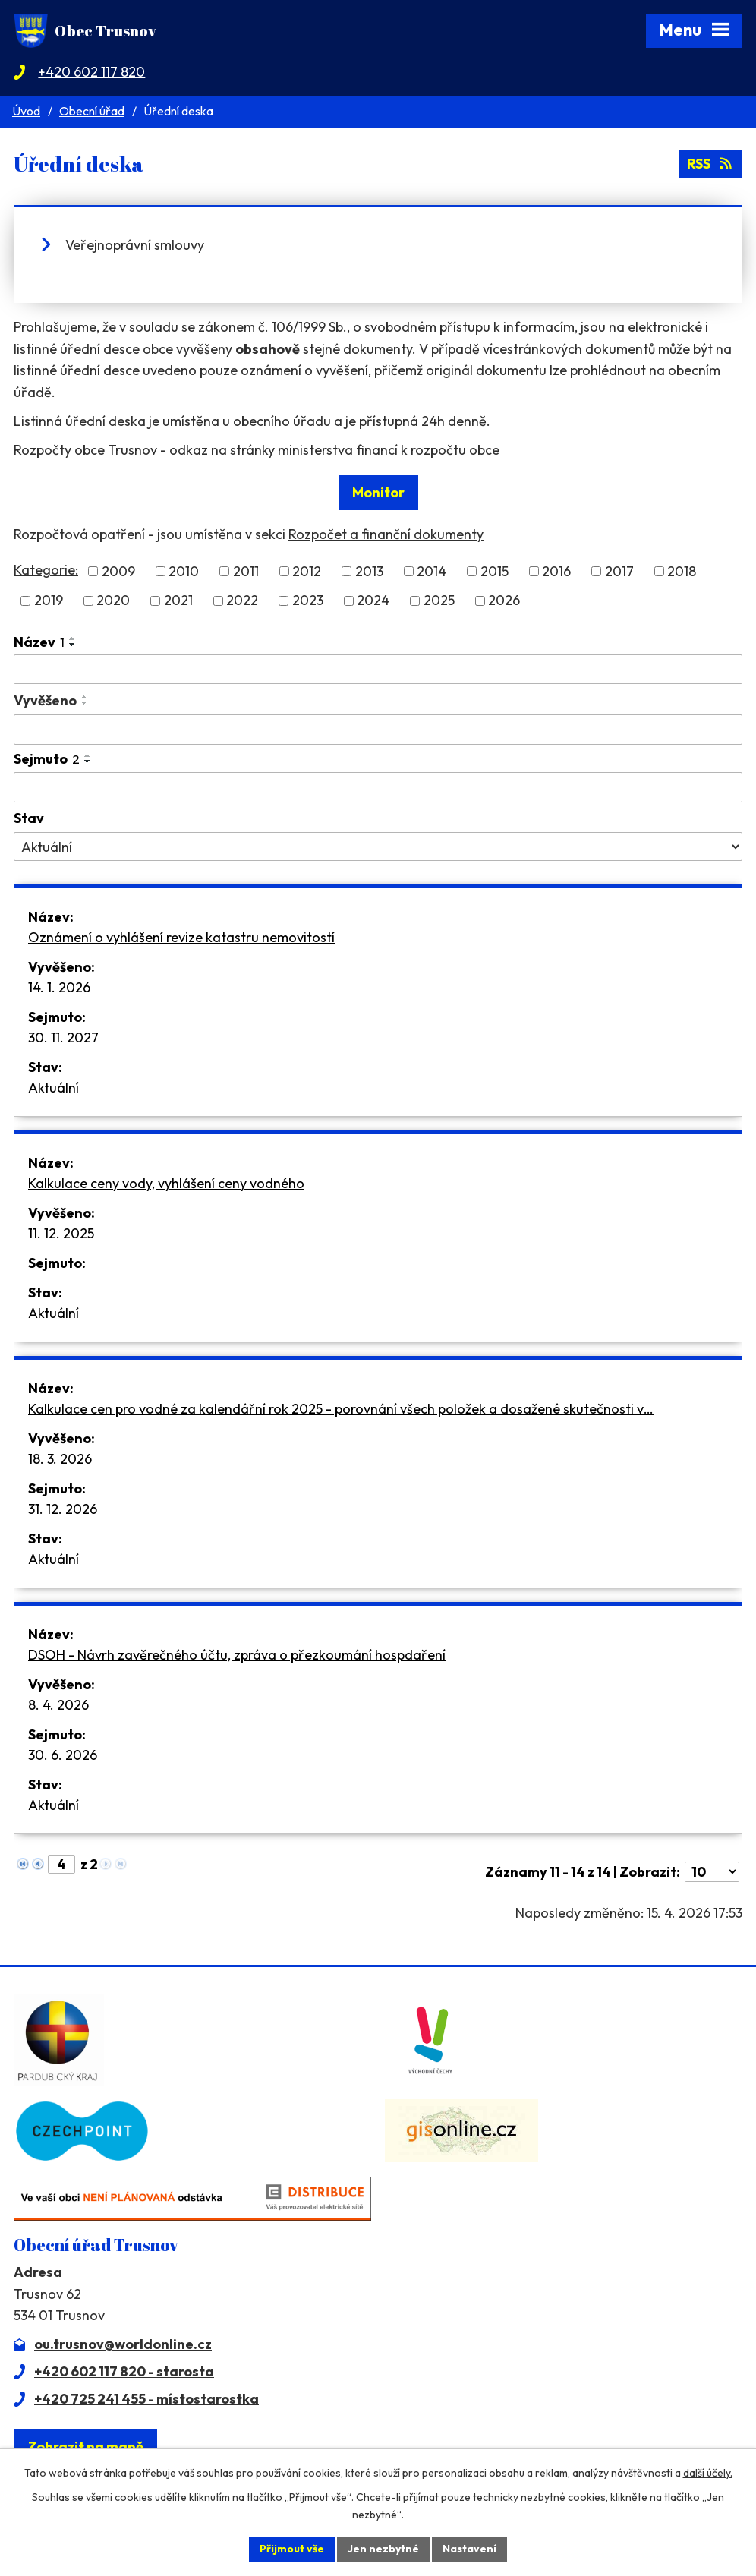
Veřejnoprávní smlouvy (134, 245)
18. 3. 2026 (60, 1459)
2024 (373, 601)
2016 (556, 571)
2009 (118, 571)
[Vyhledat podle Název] (378, 669)
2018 (681, 571)
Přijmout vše (292, 2549)
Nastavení (469, 2549)
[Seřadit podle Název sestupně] (73, 645)
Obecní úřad (91, 110)
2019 (48, 601)
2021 (178, 601)
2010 (184, 571)
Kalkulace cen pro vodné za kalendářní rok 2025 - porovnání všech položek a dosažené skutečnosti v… (341, 1408)
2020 (113, 601)
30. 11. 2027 (63, 1037)
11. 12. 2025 (61, 1233)
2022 (242, 601)
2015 (494, 571)
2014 (431, 571)
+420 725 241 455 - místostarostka (146, 2398)
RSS (711, 163)
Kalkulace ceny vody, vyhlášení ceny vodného (166, 1183)
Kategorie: (46, 570)
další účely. (707, 2473)
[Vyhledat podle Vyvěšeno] (378, 729)
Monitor (378, 492)
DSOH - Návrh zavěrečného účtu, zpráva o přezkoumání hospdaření (237, 1654)
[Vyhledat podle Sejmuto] (378, 787)
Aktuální (53, 1087)
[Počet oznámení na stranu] (712, 1872)
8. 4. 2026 (58, 1705)
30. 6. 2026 (62, 1755)
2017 (619, 571)
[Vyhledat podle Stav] (378, 846)
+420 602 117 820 (91, 71)
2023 (307, 601)
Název (39, 642)
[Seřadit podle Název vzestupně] (73, 638)
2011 (246, 571)
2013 (369, 571)
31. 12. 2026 (62, 1509)
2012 (306, 571)
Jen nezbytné (383, 2549)
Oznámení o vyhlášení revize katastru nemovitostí (181, 937)
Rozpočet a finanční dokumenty (386, 534)
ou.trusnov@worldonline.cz (123, 2344)
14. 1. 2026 (59, 987)
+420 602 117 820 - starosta (124, 2371)
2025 (439, 601)
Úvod (26, 110)
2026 (504, 601)
